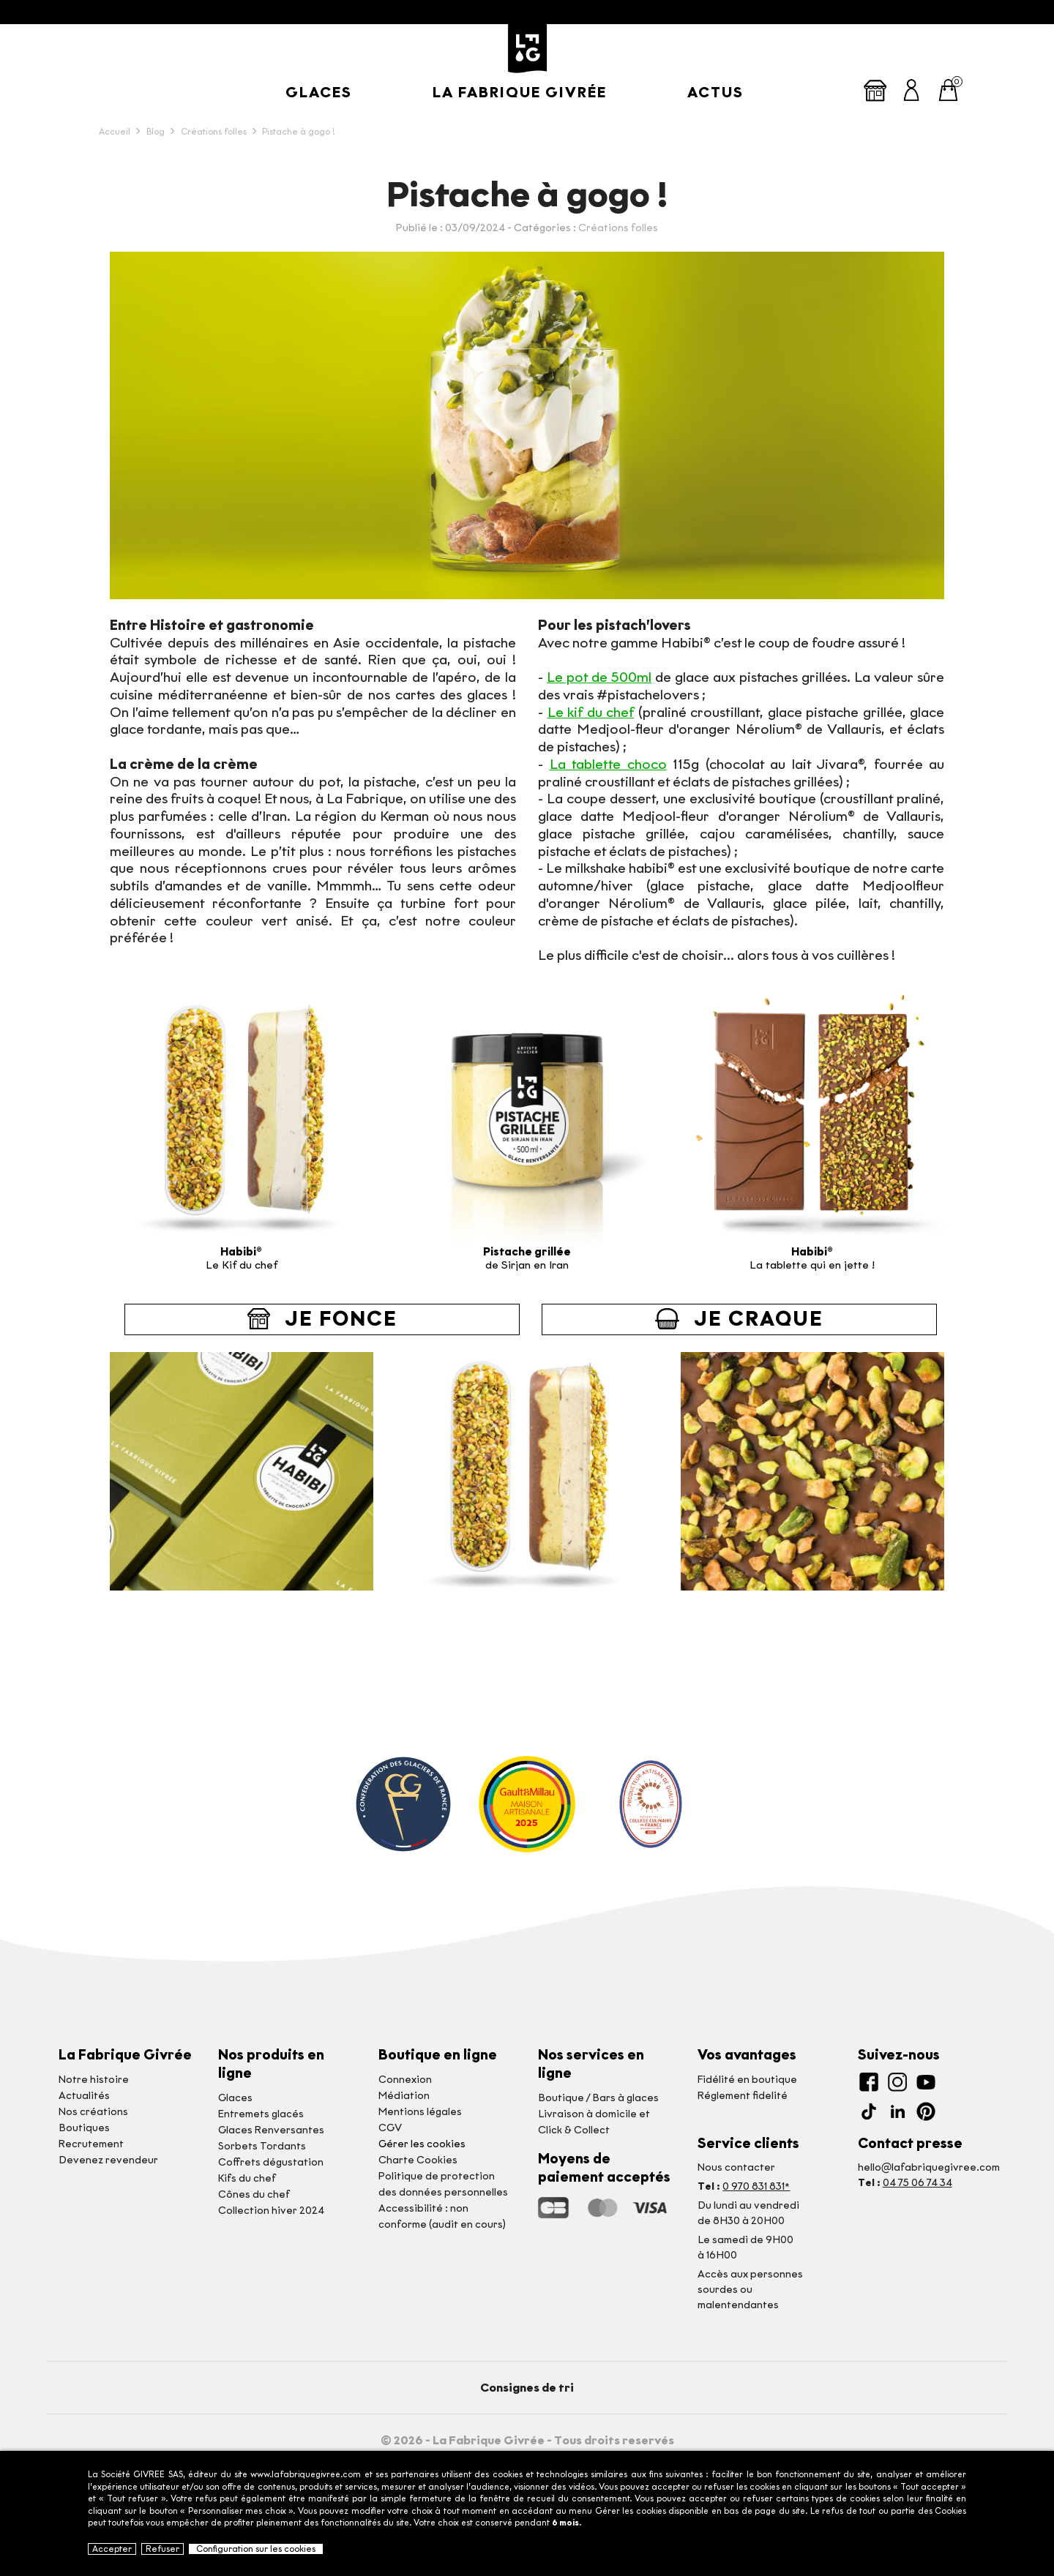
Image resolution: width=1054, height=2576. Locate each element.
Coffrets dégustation (271, 2162)
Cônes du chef (254, 2194)
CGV (390, 2128)
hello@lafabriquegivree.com (929, 2167)
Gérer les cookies (422, 2144)
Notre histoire (94, 2079)
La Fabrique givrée (520, 92)
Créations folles (618, 228)
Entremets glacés (261, 2114)
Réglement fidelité (743, 2095)
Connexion (405, 2079)
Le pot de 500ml (599, 677)
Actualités (84, 2095)
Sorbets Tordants (262, 2146)
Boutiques (84, 2128)
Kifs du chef (247, 2178)
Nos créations (93, 2112)
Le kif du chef (591, 712)
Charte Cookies (417, 2160)
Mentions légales (420, 2112)
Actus (715, 92)
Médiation (404, 2095)
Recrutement (91, 2144)
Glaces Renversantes (271, 2130)
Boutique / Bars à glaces (598, 2098)
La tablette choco (608, 764)
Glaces (318, 92)
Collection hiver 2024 (271, 2210)
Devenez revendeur (108, 2160)
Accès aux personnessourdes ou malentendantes (750, 2289)
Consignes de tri (527, 2388)
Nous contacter (736, 2167)
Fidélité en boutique (747, 2079)
